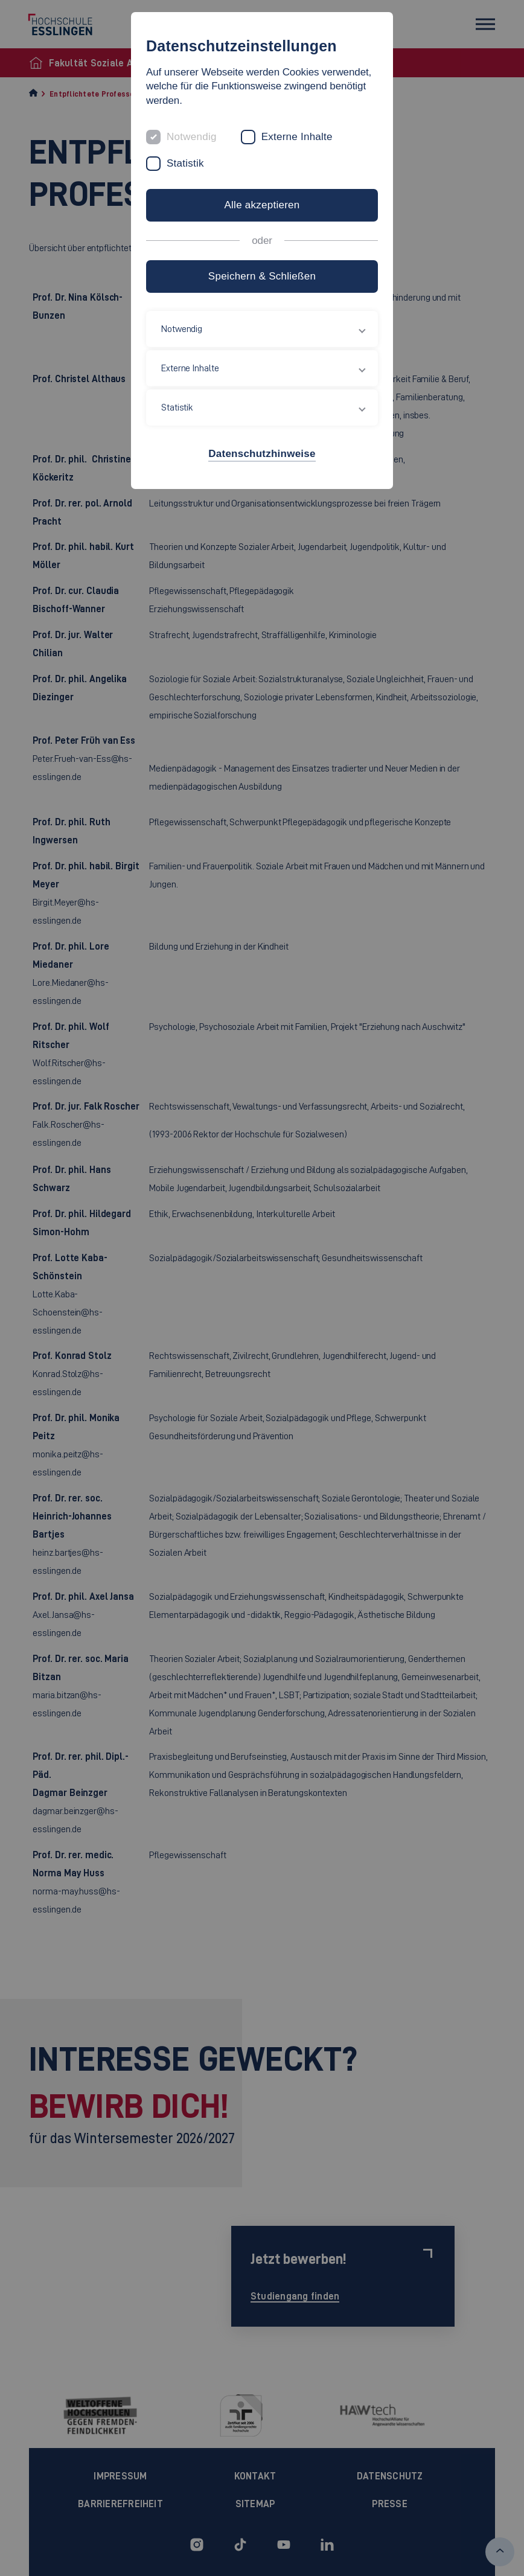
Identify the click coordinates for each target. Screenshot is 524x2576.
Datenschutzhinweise (261, 453)
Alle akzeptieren (261, 205)
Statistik (185, 163)
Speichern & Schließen (262, 276)
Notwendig (192, 136)
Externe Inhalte (297, 136)
